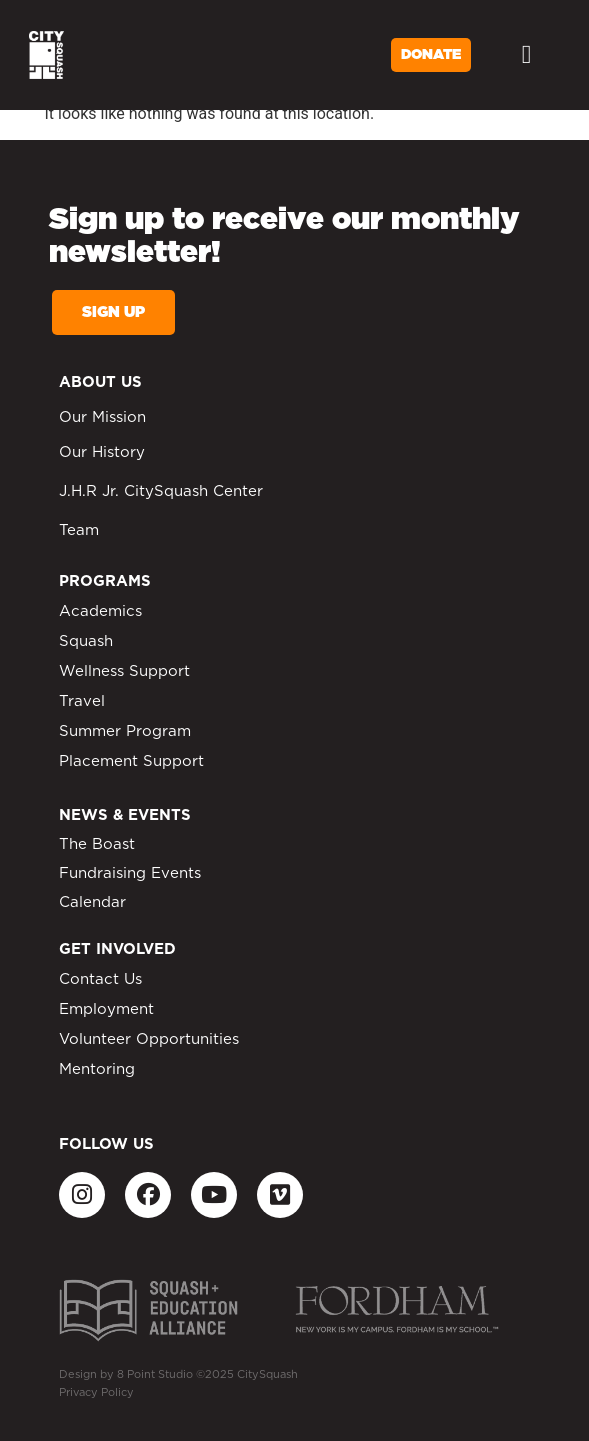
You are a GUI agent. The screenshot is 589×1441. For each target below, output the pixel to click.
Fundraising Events (130, 873)
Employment (106, 1009)
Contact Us (100, 979)
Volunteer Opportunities (149, 1039)
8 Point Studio (155, 1374)
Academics (100, 611)
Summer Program (125, 731)
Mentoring (97, 1069)
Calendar (92, 902)
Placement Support (131, 761)
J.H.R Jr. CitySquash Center (161, 491)
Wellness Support (124, 671)
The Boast (97, 844)
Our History (102, 452)
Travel (82, 701)
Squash (86, 641)
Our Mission (102, 417)
